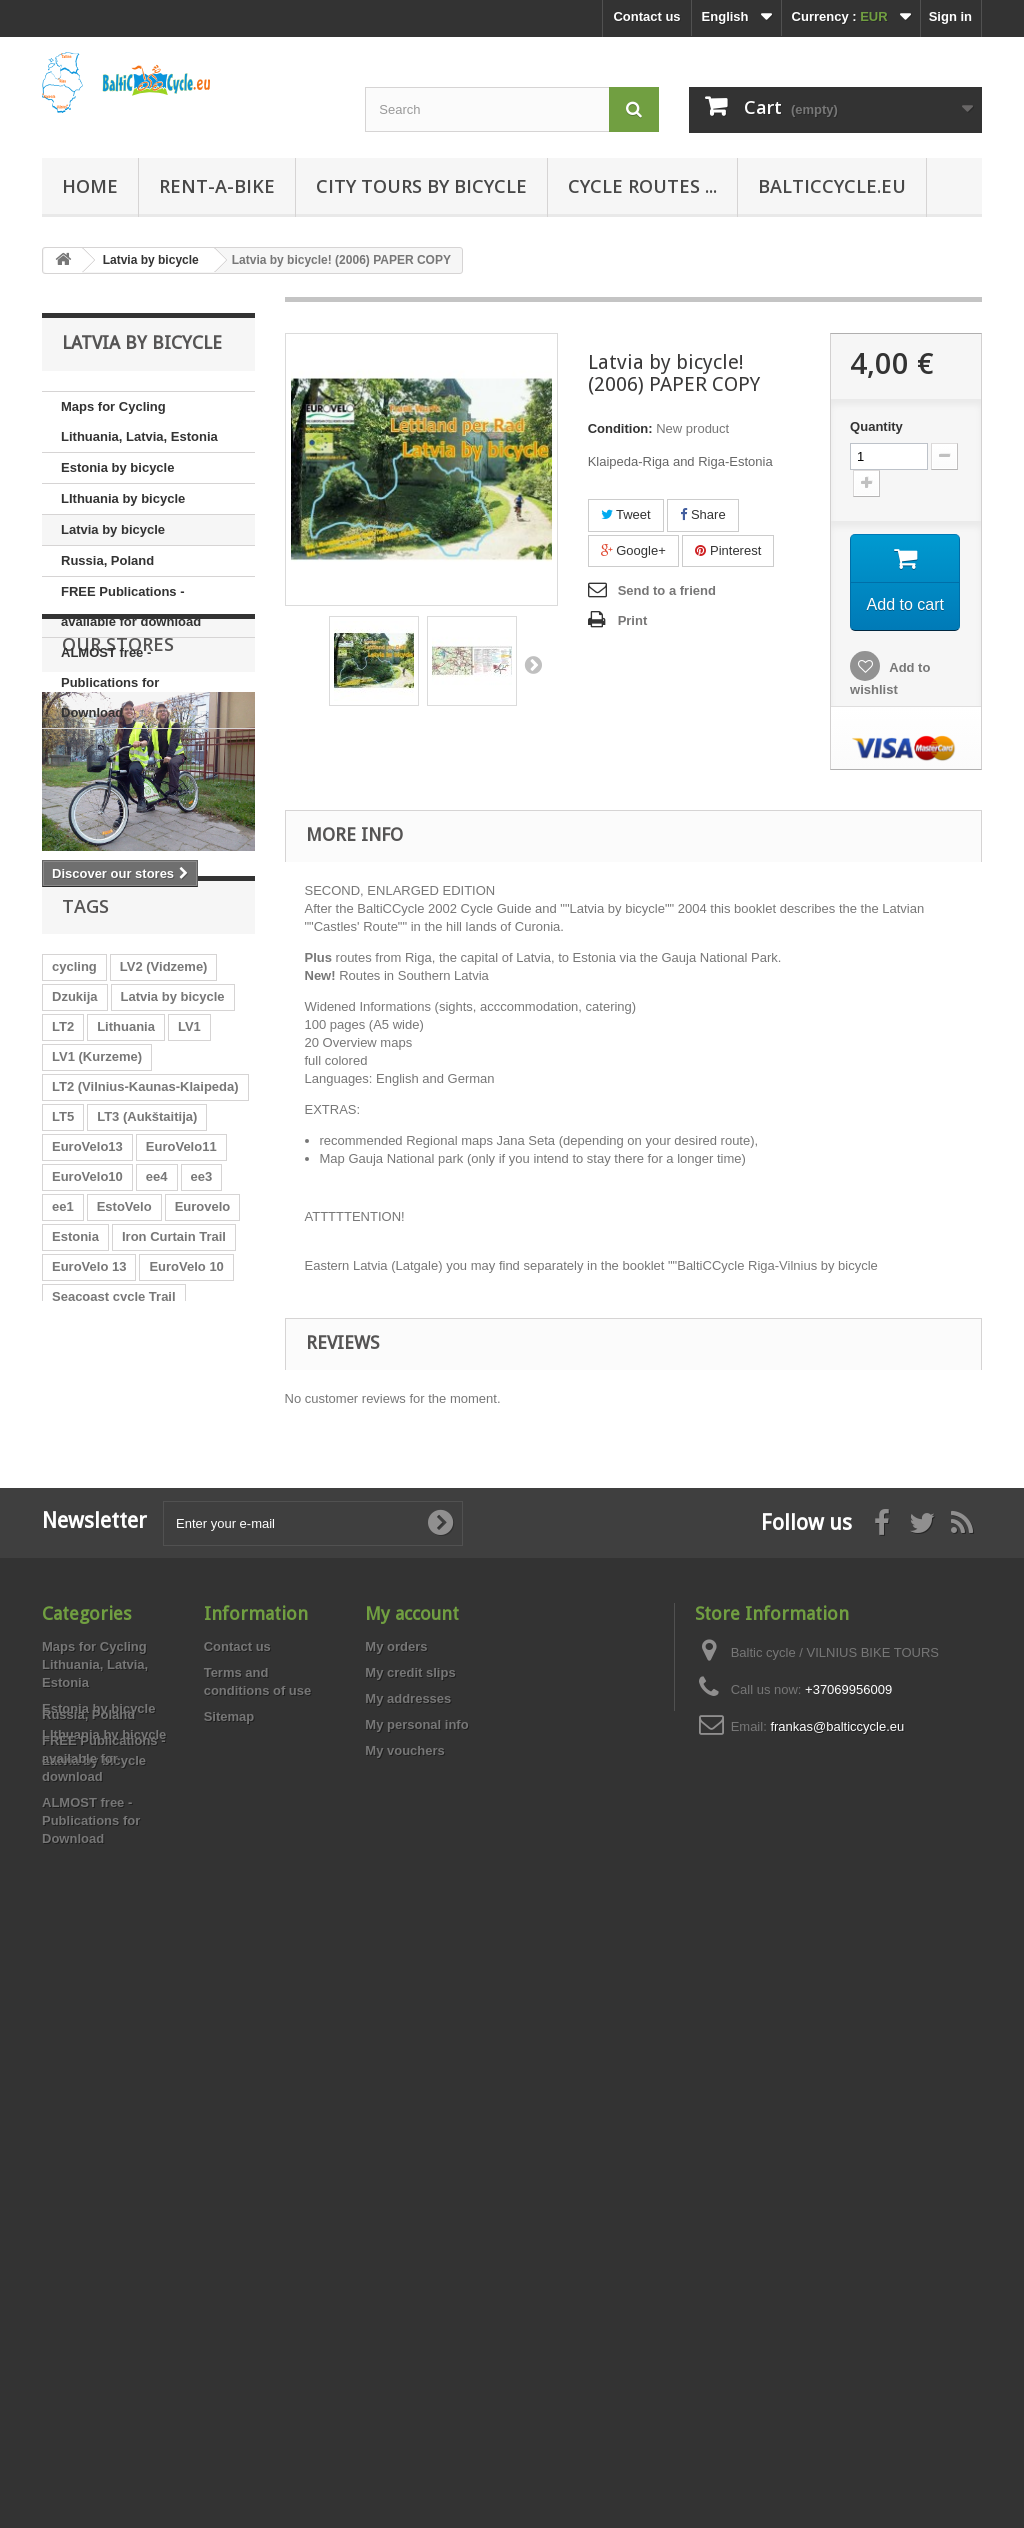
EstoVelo (124, 1392)
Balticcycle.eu (832, 186)
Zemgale (199, 1722)
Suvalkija (208, 1782)
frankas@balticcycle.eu (837, 2208)
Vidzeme (78, 1722)
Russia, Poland (107, 560)
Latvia (71, 1752)
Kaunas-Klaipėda (104, 1782)
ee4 (157, 1362)
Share (702, 514)
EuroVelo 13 (89, 1452)
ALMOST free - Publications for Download (110, 682)
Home (90, 186)
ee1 (63, 1392)
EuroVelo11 (181, 1332)
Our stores (118, 789)
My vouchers (404, 2232)
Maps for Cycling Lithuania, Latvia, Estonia (139, 421)
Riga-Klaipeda (173, 1842)
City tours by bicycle (421, 186)
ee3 (202, 1362)
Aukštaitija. (86, 1512)
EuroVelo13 (87, 1332)
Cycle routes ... (642, 186)
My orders (396, 2128)
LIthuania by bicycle (123, 498)
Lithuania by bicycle (114, 1632)
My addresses (408, 2180)
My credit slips (410, 2154)
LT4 (63, 1812)
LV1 (189, 1212)
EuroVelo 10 (186, 1452)
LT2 (63, 1212)
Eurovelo (203, 1392)
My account (412, 2095)
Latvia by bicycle (113, 529)
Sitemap (229, 2198)
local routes (133, 1812)
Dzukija (75, 1182)
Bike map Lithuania (111, 1692)
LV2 (139, 1722)
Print (633, 620)
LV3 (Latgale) (92, 1872)
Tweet (626, 514)
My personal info (416, 2206)
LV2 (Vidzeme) (164, 1152)
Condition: (620, 428)
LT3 (155, 1512)
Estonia (75, 1422)
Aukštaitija (189, 1872)
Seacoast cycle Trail (114, 1482)
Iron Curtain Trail (174, 1422)
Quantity (876, 426)
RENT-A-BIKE (217, 186)
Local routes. (92, 1602)
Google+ (633, 550)
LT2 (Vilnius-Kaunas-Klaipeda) (145, 1272)
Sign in (950, 16)
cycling (74, 1152)
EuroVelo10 (87, 1362)
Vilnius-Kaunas (99, 1572)
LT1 (204, 1812)
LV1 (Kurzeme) (97, 1242)
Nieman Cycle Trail (171, 1752)
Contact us (646, 16)
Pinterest (728, 550)
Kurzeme (79, 1842)
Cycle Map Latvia (105, 1542)
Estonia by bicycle (117, 467)
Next (533, 664)
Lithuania (126, 1212)
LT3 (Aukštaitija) (147, 1302)
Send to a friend (667, 590)
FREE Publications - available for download (131, 606)
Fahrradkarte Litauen (116, 1662)
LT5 (63, 1302)
